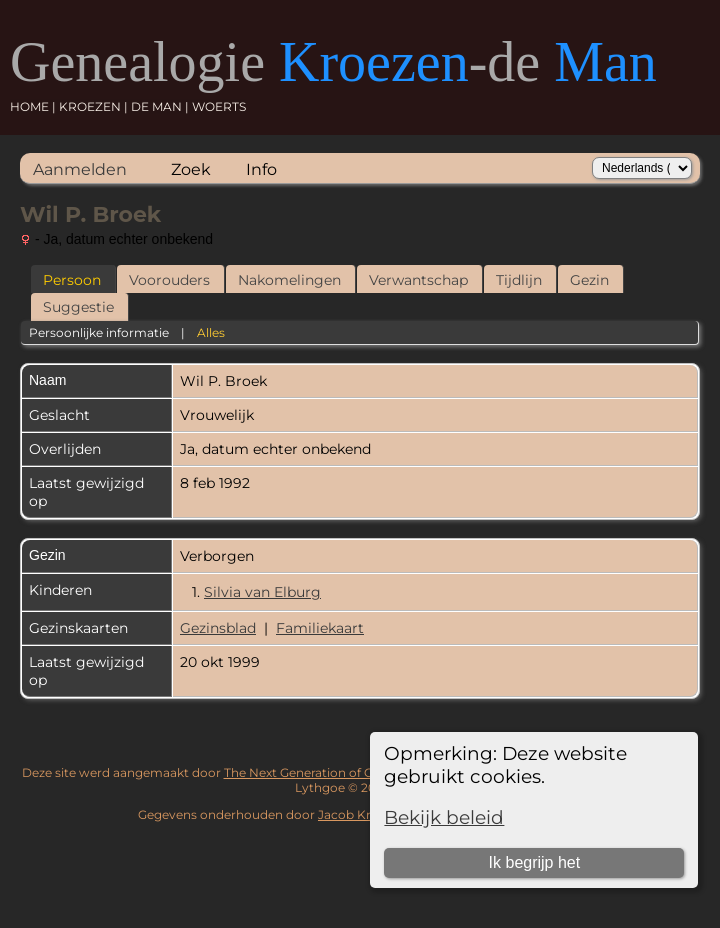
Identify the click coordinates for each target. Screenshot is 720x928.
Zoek (191, 169)
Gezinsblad (218, 628)
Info (261, 169)
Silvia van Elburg (262, 592)
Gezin (589, 280)
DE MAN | (161, 106)
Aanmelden (80, 169)
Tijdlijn (519, 280)
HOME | (34, 106)
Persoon (72, 280)
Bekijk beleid (444, 817)
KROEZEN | (95, 106)
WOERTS (219, 106)
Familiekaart (320, 628)
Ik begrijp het (535, 862)
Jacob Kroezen (362, 814)
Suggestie (78, 307)
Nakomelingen (289, 280)
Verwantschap (418, 280)
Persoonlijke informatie (99, 332)
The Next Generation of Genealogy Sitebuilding (363, 772)
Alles (211, 332)
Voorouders (169, 280)
